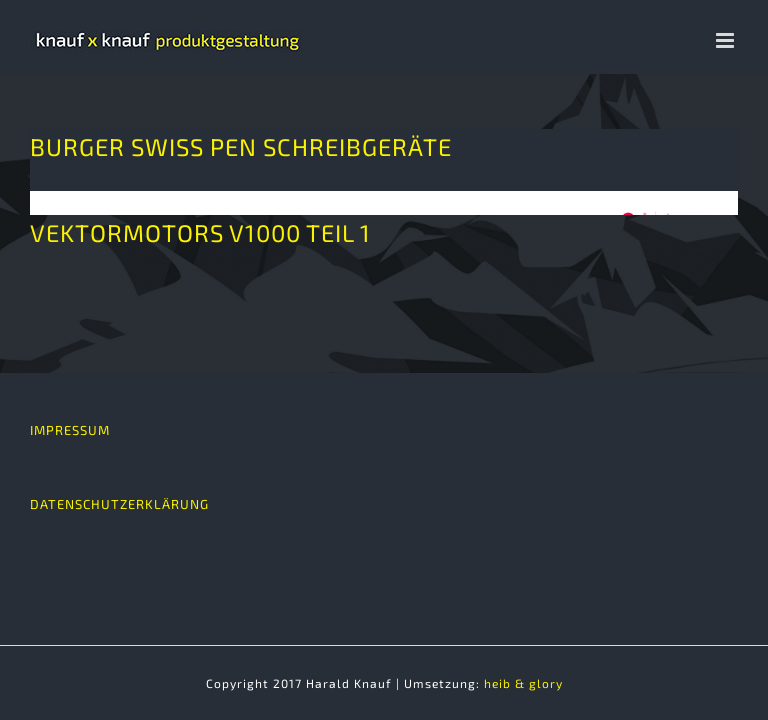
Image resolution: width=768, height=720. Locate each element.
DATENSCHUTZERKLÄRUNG (119, 504)
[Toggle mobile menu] (727, 40)
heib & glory (523, 683)
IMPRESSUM (70, 430)
